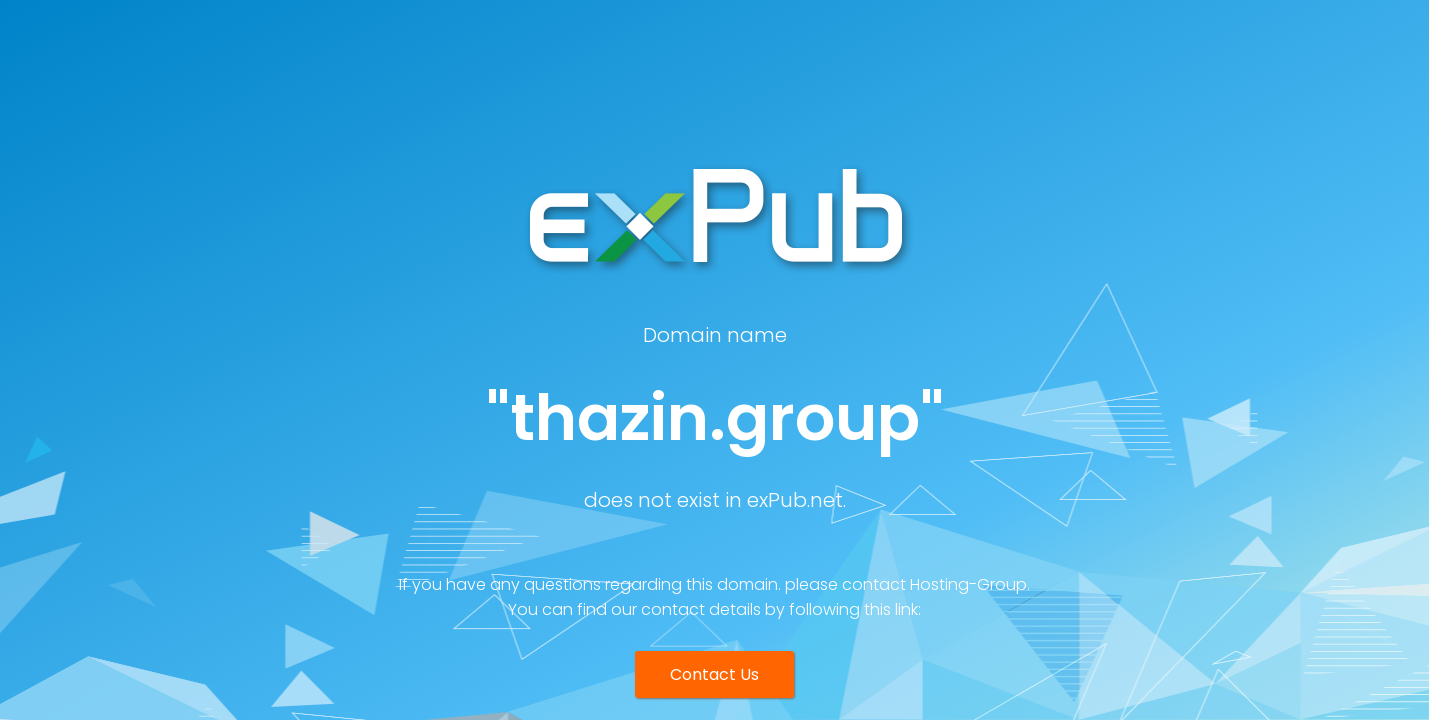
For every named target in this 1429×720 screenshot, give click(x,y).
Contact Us (714, 674)
